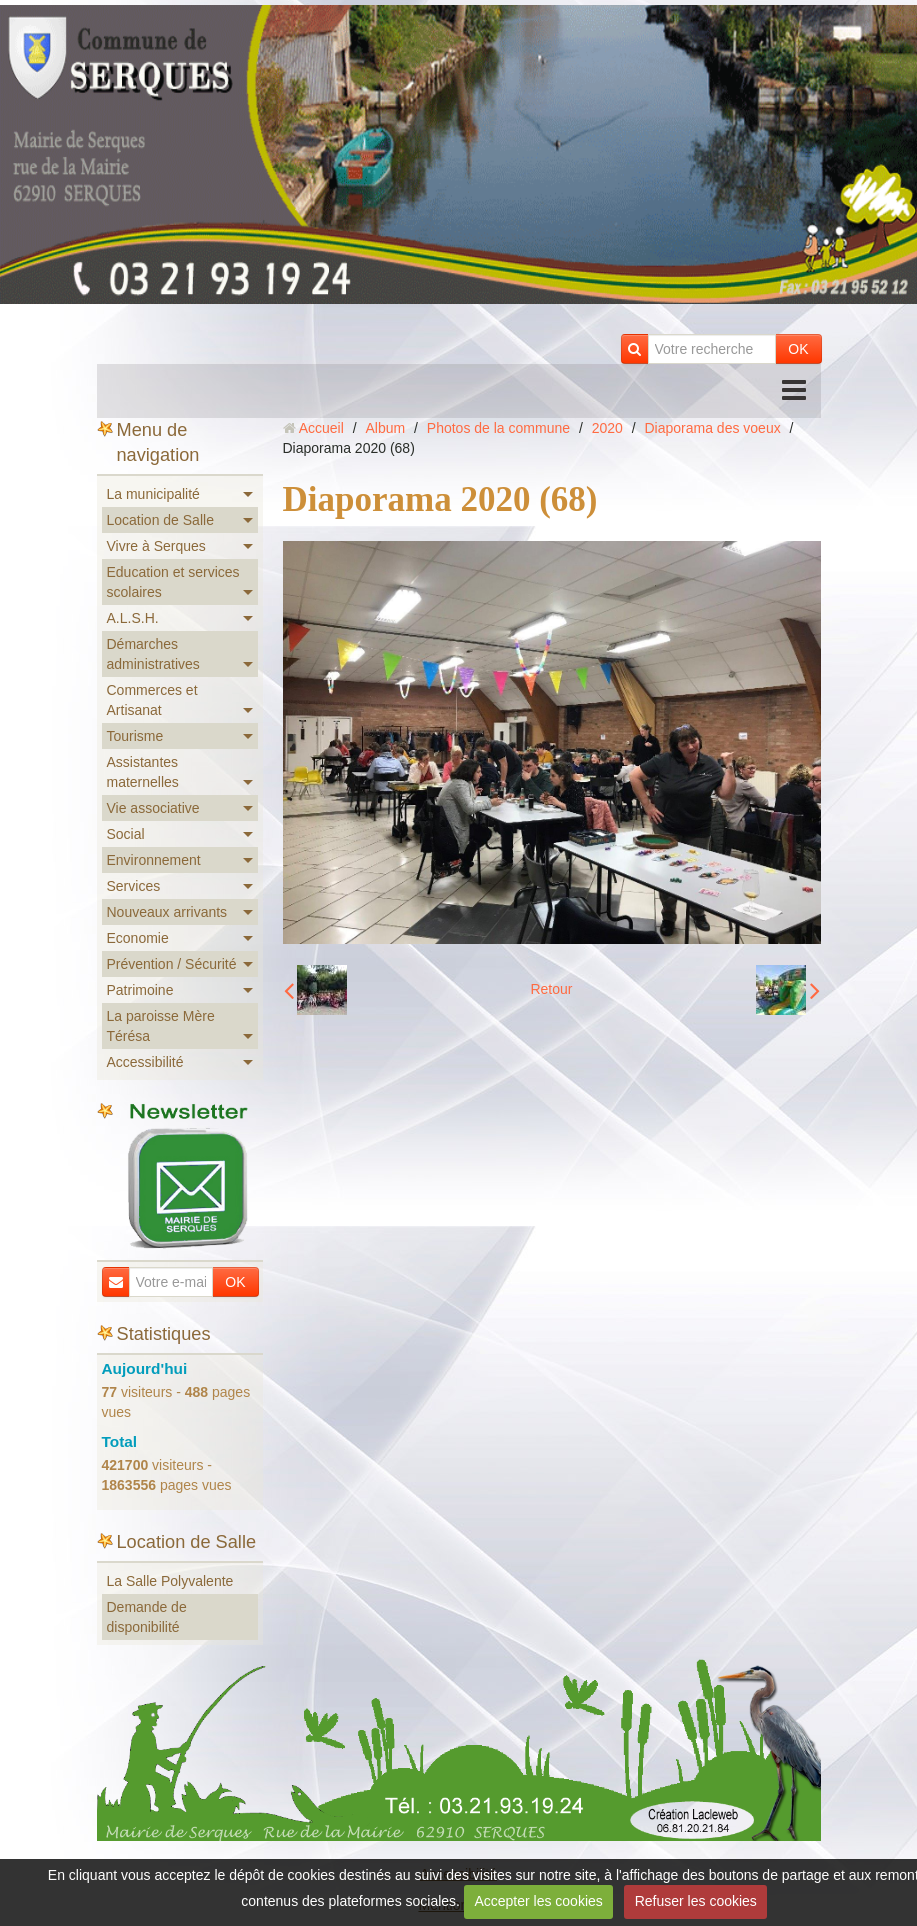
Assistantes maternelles (143, 772)
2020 (607, 428)
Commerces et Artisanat (152, 700)
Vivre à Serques (156, 546)
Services (134, 886)
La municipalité (153, 494)
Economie (138, 938)
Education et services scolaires (173, 582)
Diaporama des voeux (713, 428)
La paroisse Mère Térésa (161, 1026)
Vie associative (153, 808)
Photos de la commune (498, 428)
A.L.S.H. (133, 618)
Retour (551, 989)
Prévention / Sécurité (172, 964)
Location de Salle (160, 520)
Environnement (154, 860)
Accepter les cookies (538, 1901)
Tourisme (135, 736)
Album (385, 428)
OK (798, 349)
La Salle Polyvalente (170, 1581)
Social (126, 834)
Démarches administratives (153, 654)
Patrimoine (140, 990)
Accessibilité (145, 1062)
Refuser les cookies (696, 1901)
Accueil (321, 428)
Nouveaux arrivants (167, 912)
